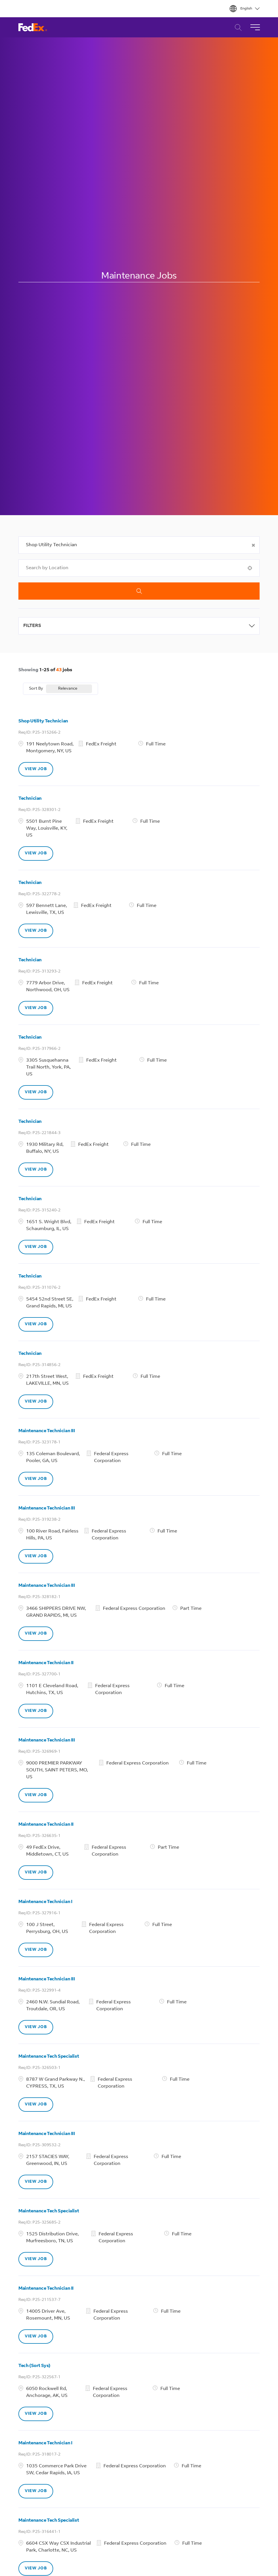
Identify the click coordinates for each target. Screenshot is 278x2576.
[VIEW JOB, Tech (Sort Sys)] (35, 2414)
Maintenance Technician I (45, 1902)
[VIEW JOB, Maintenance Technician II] (35, 1711)
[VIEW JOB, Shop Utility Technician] (35, 769)
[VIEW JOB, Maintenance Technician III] (35, 1479)
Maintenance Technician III (46, 1431)
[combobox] (139, 545)
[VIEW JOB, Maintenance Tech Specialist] (35, 2104)
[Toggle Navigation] (255, 27)
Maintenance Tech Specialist (48, 2056)
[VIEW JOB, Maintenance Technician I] (35, 1950)
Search (139, 591)
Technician (30, 798)
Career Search (237, 27)
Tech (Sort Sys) (34, 2366)
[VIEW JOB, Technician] (35, 853)
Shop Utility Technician (43, 721)
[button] (254, 545)
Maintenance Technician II (46, 1663)
